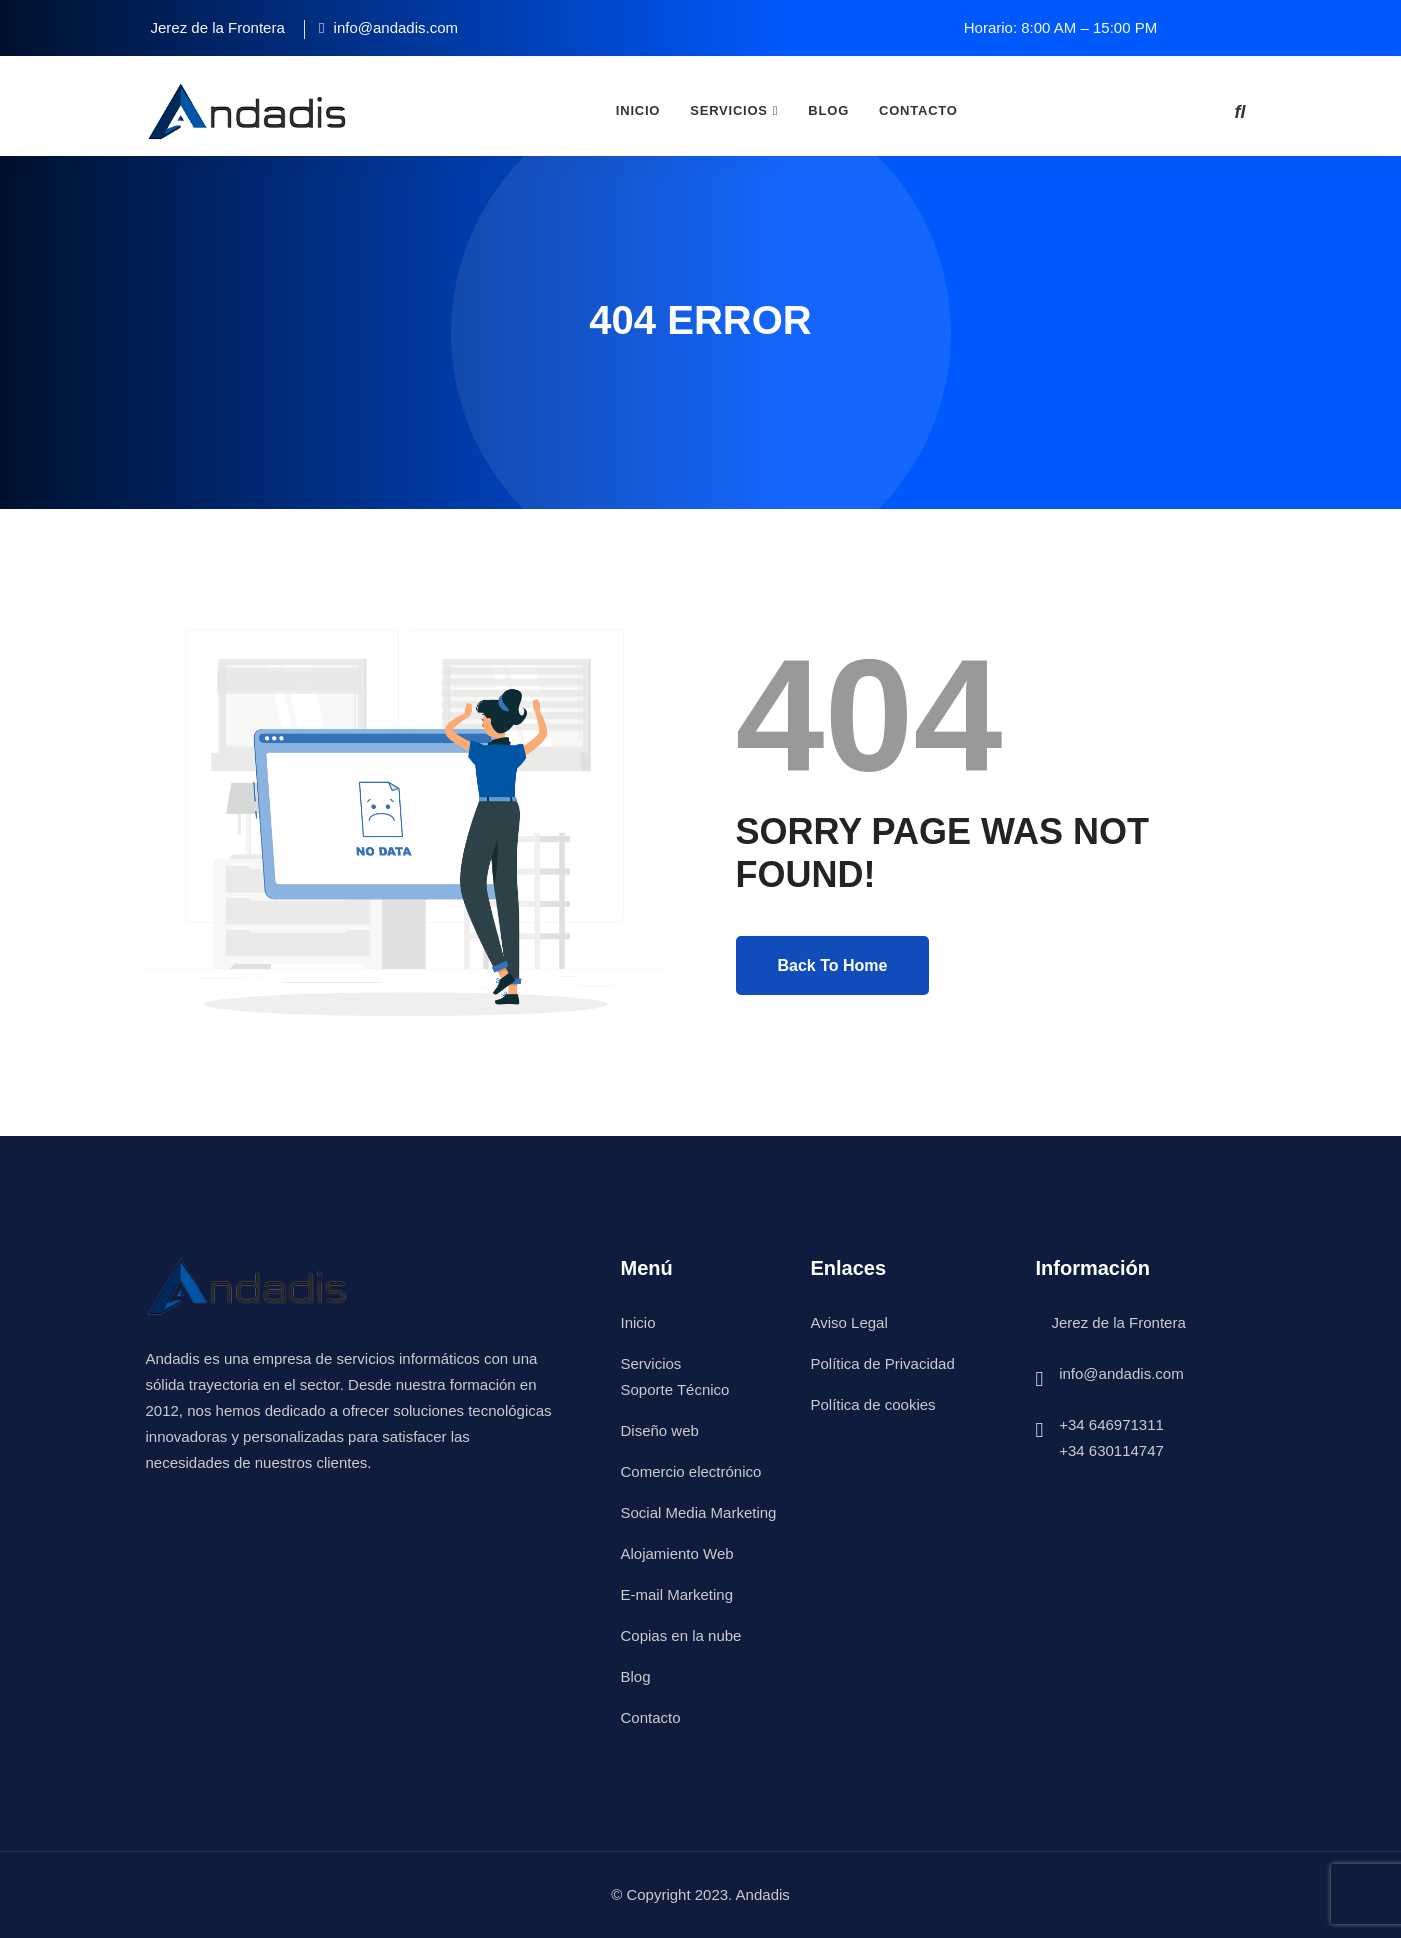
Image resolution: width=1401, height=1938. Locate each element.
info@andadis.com (1121, 1373)
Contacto (918, 110)
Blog (828, 110)
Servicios (729, 110)
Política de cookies (873, 1404)
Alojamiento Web (677, 1553)
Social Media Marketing (699, 1512)
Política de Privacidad (883, 1363)
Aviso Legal (849, 1322)
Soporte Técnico (675, 1389)
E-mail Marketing (677, 1594)
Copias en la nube (681, 1635)
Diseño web (660, 1430)
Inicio (638, 110)
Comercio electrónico (691, 1471)
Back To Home (833, 965)
